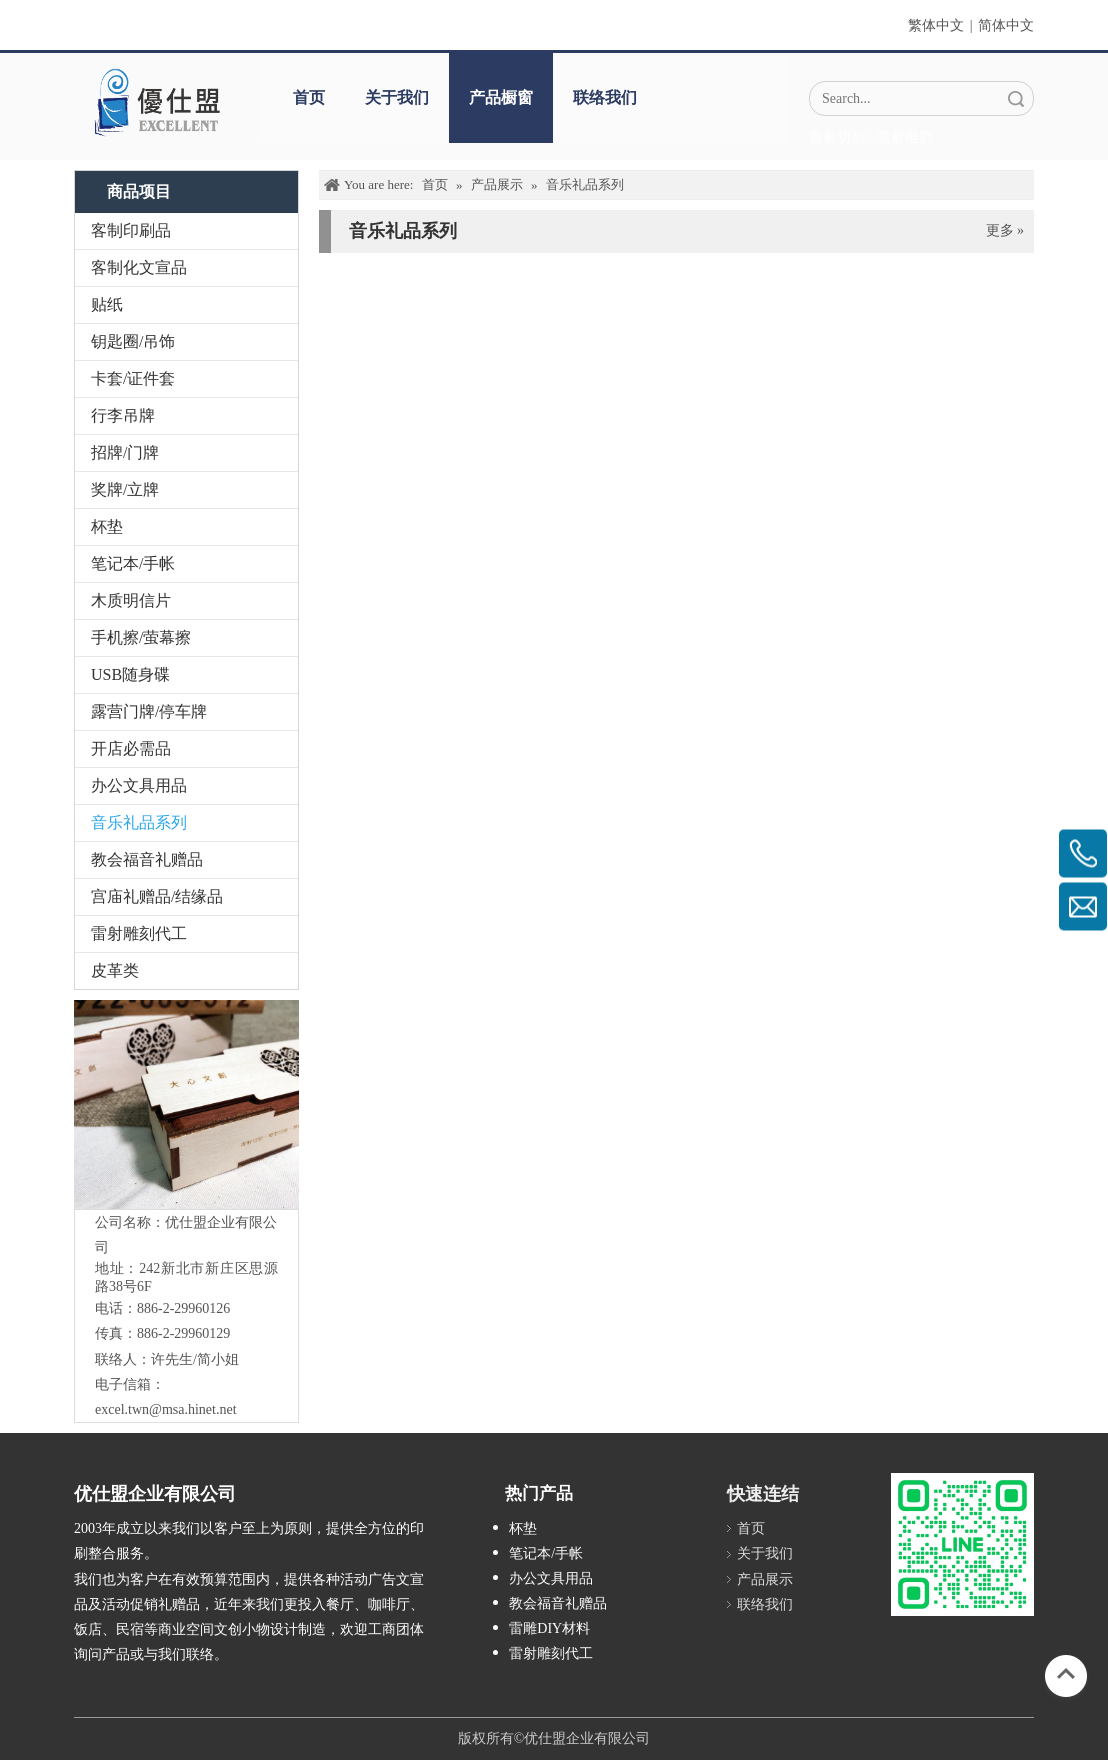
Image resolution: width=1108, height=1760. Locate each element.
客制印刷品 (131, 230)
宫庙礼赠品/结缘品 (157, 896)
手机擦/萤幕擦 (141, 637)
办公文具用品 (139, 785)
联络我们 (605, 97)
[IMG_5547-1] (206, 1104)
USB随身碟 (130, 674)
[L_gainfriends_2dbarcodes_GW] (962, 1544)
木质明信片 (131, 600)
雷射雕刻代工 (139, 933)
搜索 (1016, 98)
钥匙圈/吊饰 (133, 341)
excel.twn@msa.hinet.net (166, 1409)
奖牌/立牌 (125, 489)
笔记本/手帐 (133, 563)
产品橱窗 (501, 97)
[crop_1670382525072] (156, 102)
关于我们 (397, 97)
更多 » (1005, 231)
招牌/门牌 (125, 452)
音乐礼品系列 (139, 822)
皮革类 (115, 970)
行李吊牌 (123, 415)
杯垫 (107, 526)
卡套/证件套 (133, 378)
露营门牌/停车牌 (149, 711)
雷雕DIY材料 (549, 1628)
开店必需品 (131, 748)
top (1066, 1674)
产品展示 (765, 1579)
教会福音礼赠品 (147, 859)
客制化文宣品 (139, 267)
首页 (309, 97)
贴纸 (107, 304)
